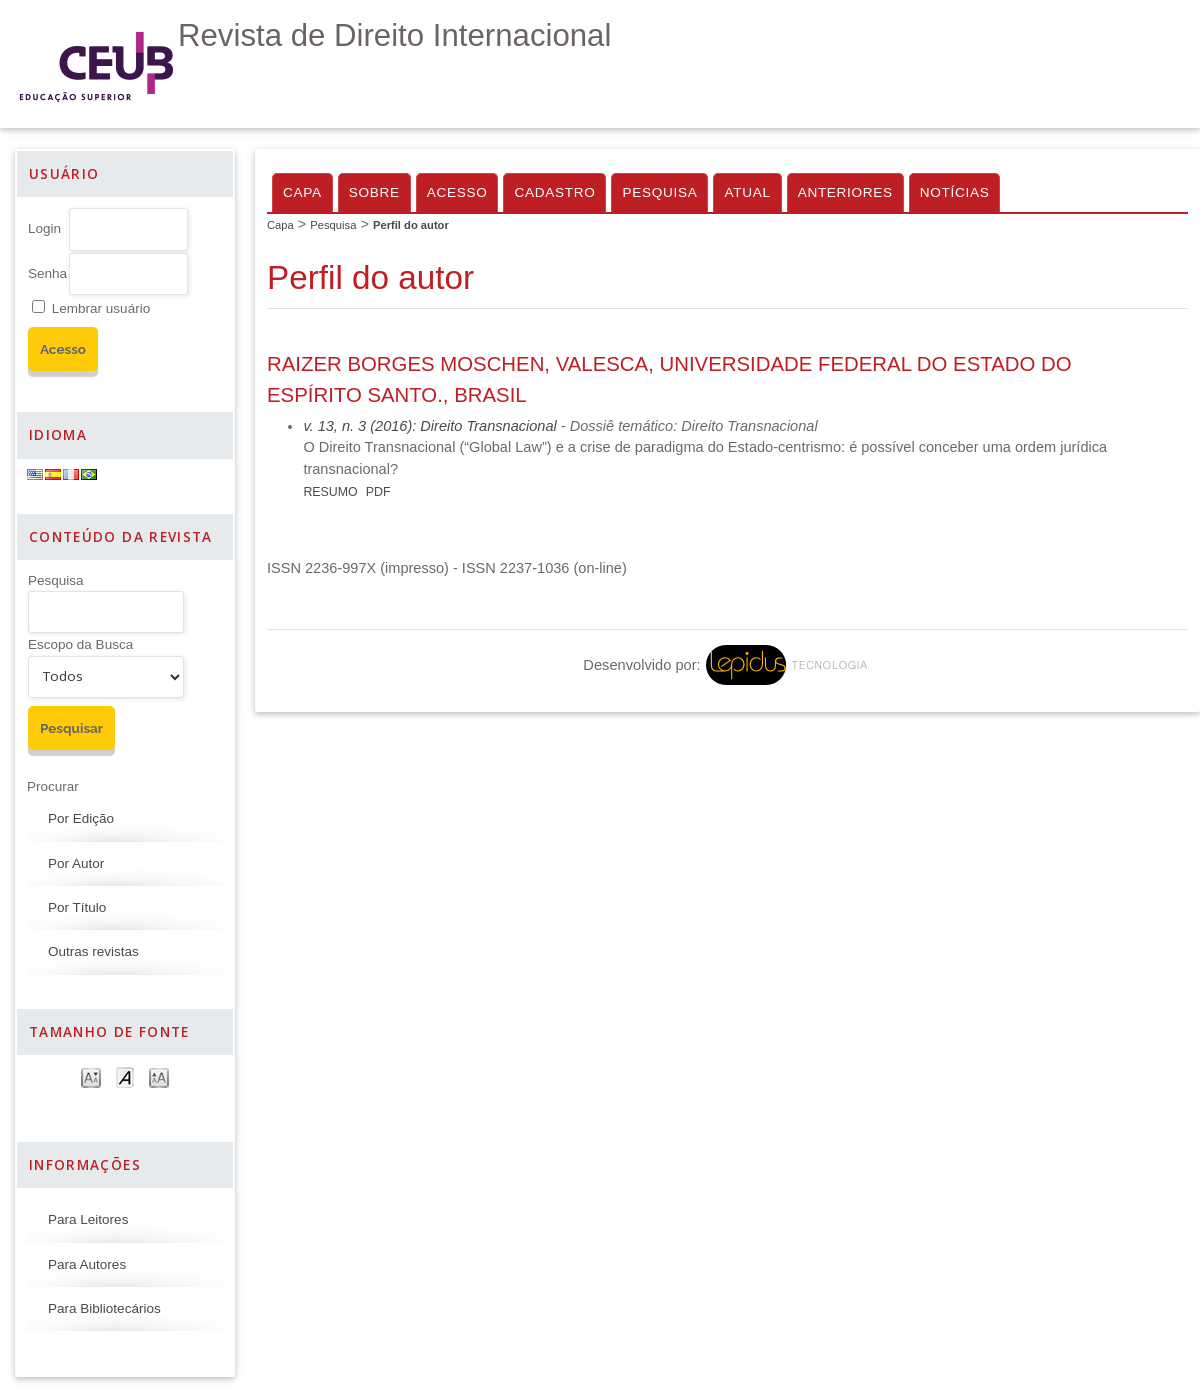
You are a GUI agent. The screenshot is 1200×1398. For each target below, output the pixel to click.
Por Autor (76, 863)
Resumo (330, 492)
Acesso (457, 192)
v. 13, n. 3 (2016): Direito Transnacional (429, 426)
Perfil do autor (411, 225)
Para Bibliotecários (104, 1308)
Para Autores (87, 1264)
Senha (47, 273)
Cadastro (554, 192)
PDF (378, 492)
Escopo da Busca (80, 644)
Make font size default (125, 1076)
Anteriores (845, 192)
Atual (747, 192)
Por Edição (81, 818)
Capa (302, 192)
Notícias (955, 192)
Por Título (77, 907)
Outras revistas (93, 951)
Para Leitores (88, 1219)
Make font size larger (159, 1076)
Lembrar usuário (101, 308)
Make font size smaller (91, 1076)
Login (44, 228)
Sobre (374, 192)
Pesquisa (56, 580)
